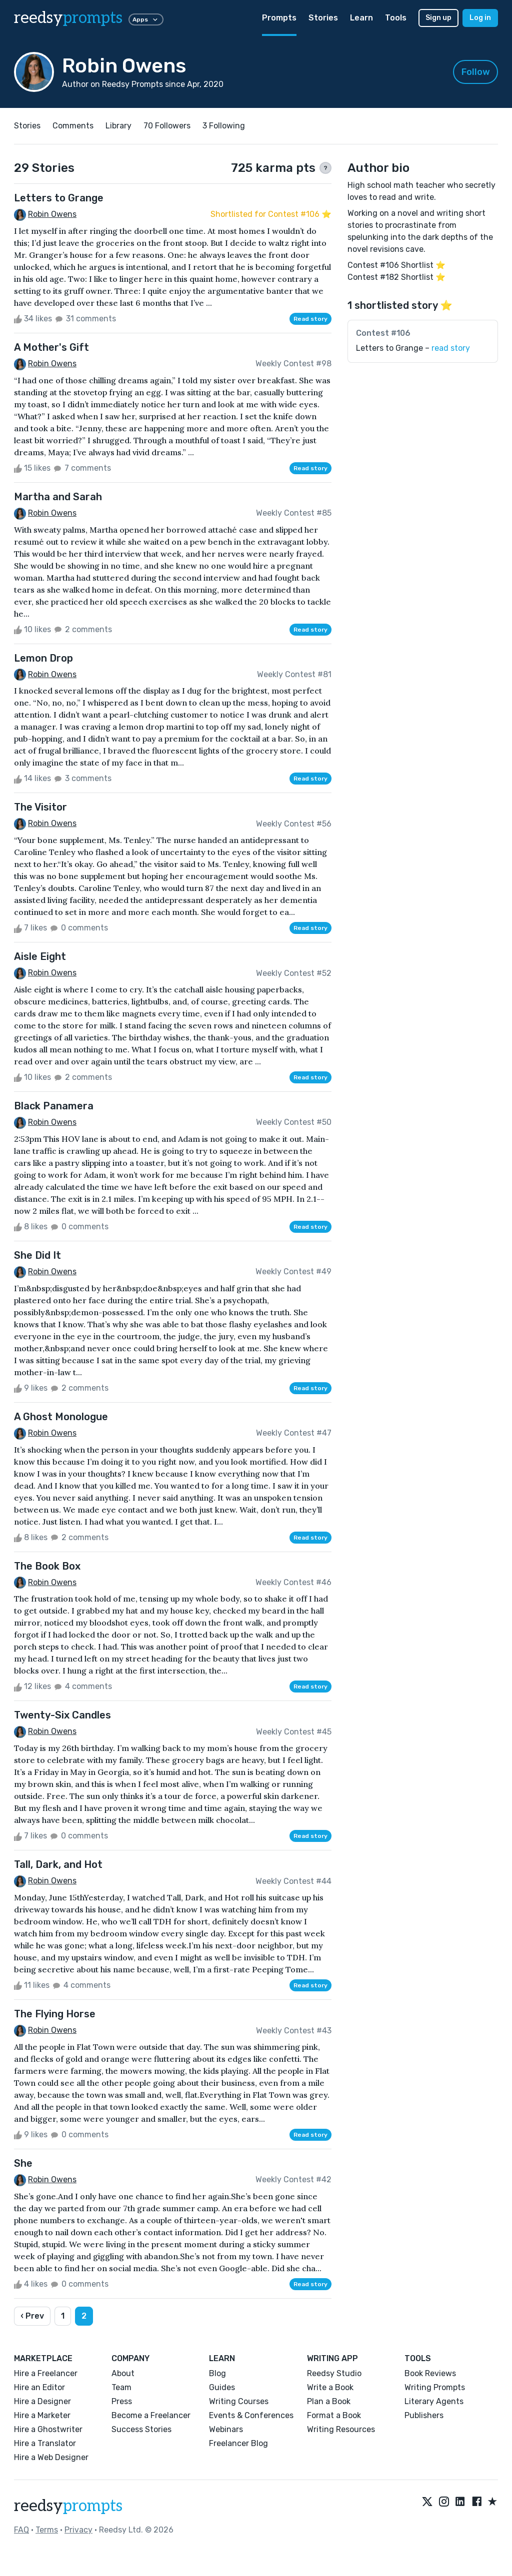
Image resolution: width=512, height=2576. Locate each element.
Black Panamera (54, 1106)
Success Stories (142, 2429)
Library (119, 125)
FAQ (21, 2530)
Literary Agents (434, 2401)
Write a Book (330, 2387)
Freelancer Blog (238, 2443)
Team (122, 2387)
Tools (395, 17)
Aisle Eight (40, 956)
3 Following (223, 125)
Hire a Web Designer (51, 2457)
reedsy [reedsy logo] (68, 17)
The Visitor (40, 807)
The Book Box (47, 1566)
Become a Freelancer (151, 2415)
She (23, 2163)
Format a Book (334, 2415)
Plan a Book (328, 2401)
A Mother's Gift (51, 347)
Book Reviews (430, 2373)
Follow (476, 71)
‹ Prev (32, 2316)
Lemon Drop (43, 658)
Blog (217, 2373)
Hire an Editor (39, 2387)
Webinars (226, 2429)
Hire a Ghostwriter (48, 2429)
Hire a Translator (45, 2443)
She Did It (37, 1255)
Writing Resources (341, 2429)
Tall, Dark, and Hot (58, 1864)
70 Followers (167, 125)
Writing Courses (238, 2401)
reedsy (68, 2506)
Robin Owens (52, 214)
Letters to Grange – (413, 348)
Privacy (78, 2530)
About (123, 2373)
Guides (222, 2387)
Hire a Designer (42, 2401)
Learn (361, 17)
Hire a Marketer (42, 2415)
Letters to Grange (59, 198)
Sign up (439, 17)
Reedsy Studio (334, 2373)
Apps (146, 19)
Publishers (424, 2415)
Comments (73, 125)
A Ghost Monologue (61, 1417)
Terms (47, 2530)
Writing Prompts (434, 2387)
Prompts (279, 17)
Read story (311, 318)
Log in (480, 17)
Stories (323, 17)
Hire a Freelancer (46, 2373)
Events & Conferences (251, 2415)
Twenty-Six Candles (62, 1715)
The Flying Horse (55, 2014)
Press (122, 2401)
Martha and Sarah (58, 497)
